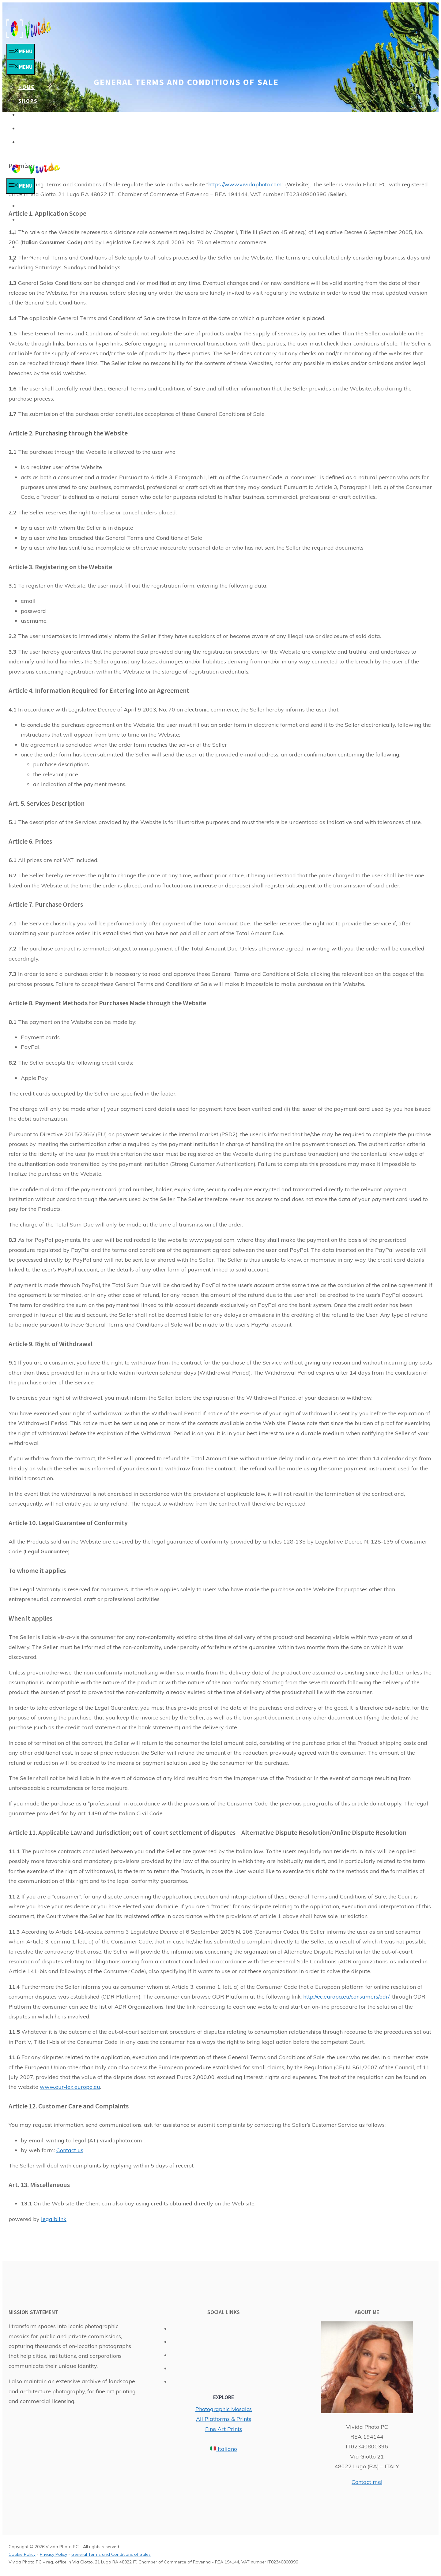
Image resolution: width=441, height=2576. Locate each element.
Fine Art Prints (223, 2428)
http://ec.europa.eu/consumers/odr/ (346, 1996)
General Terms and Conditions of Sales (111, 2554)
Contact (31, 142)
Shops (28, 101)
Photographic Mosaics (223, 2409)
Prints (29, 114)
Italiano (223, 2448)
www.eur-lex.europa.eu (70, 2086)
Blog (25, 128)
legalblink (53, 2219)
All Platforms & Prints (223, 2418)
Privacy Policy (53, 2554)
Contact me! (367, 2481)
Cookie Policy (22, 2554)
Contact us (69, 2150)
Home (26, 87)
